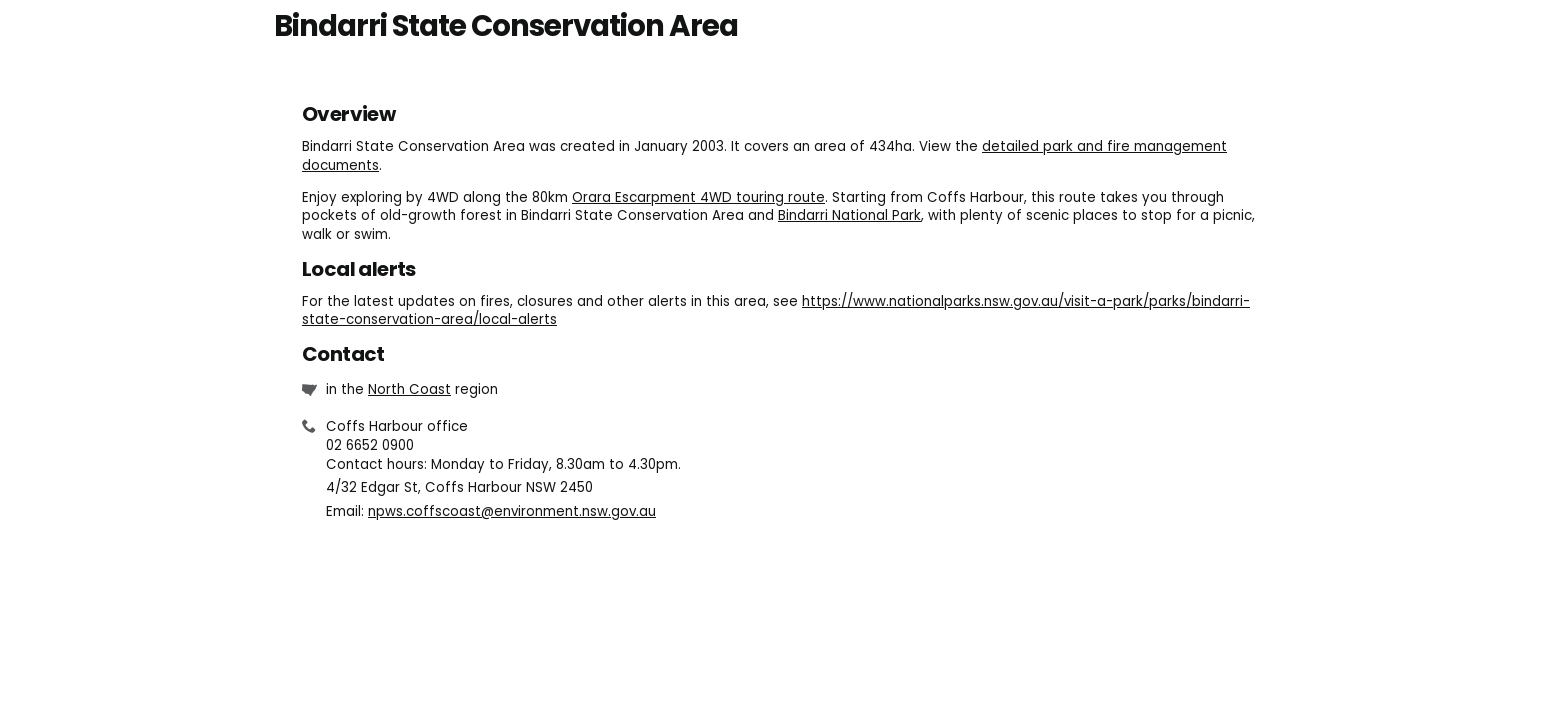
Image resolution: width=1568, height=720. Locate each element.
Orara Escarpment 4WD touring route (698, 197)
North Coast (409, 389)
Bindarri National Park (849, 215)
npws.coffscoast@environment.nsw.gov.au (512, 511)
